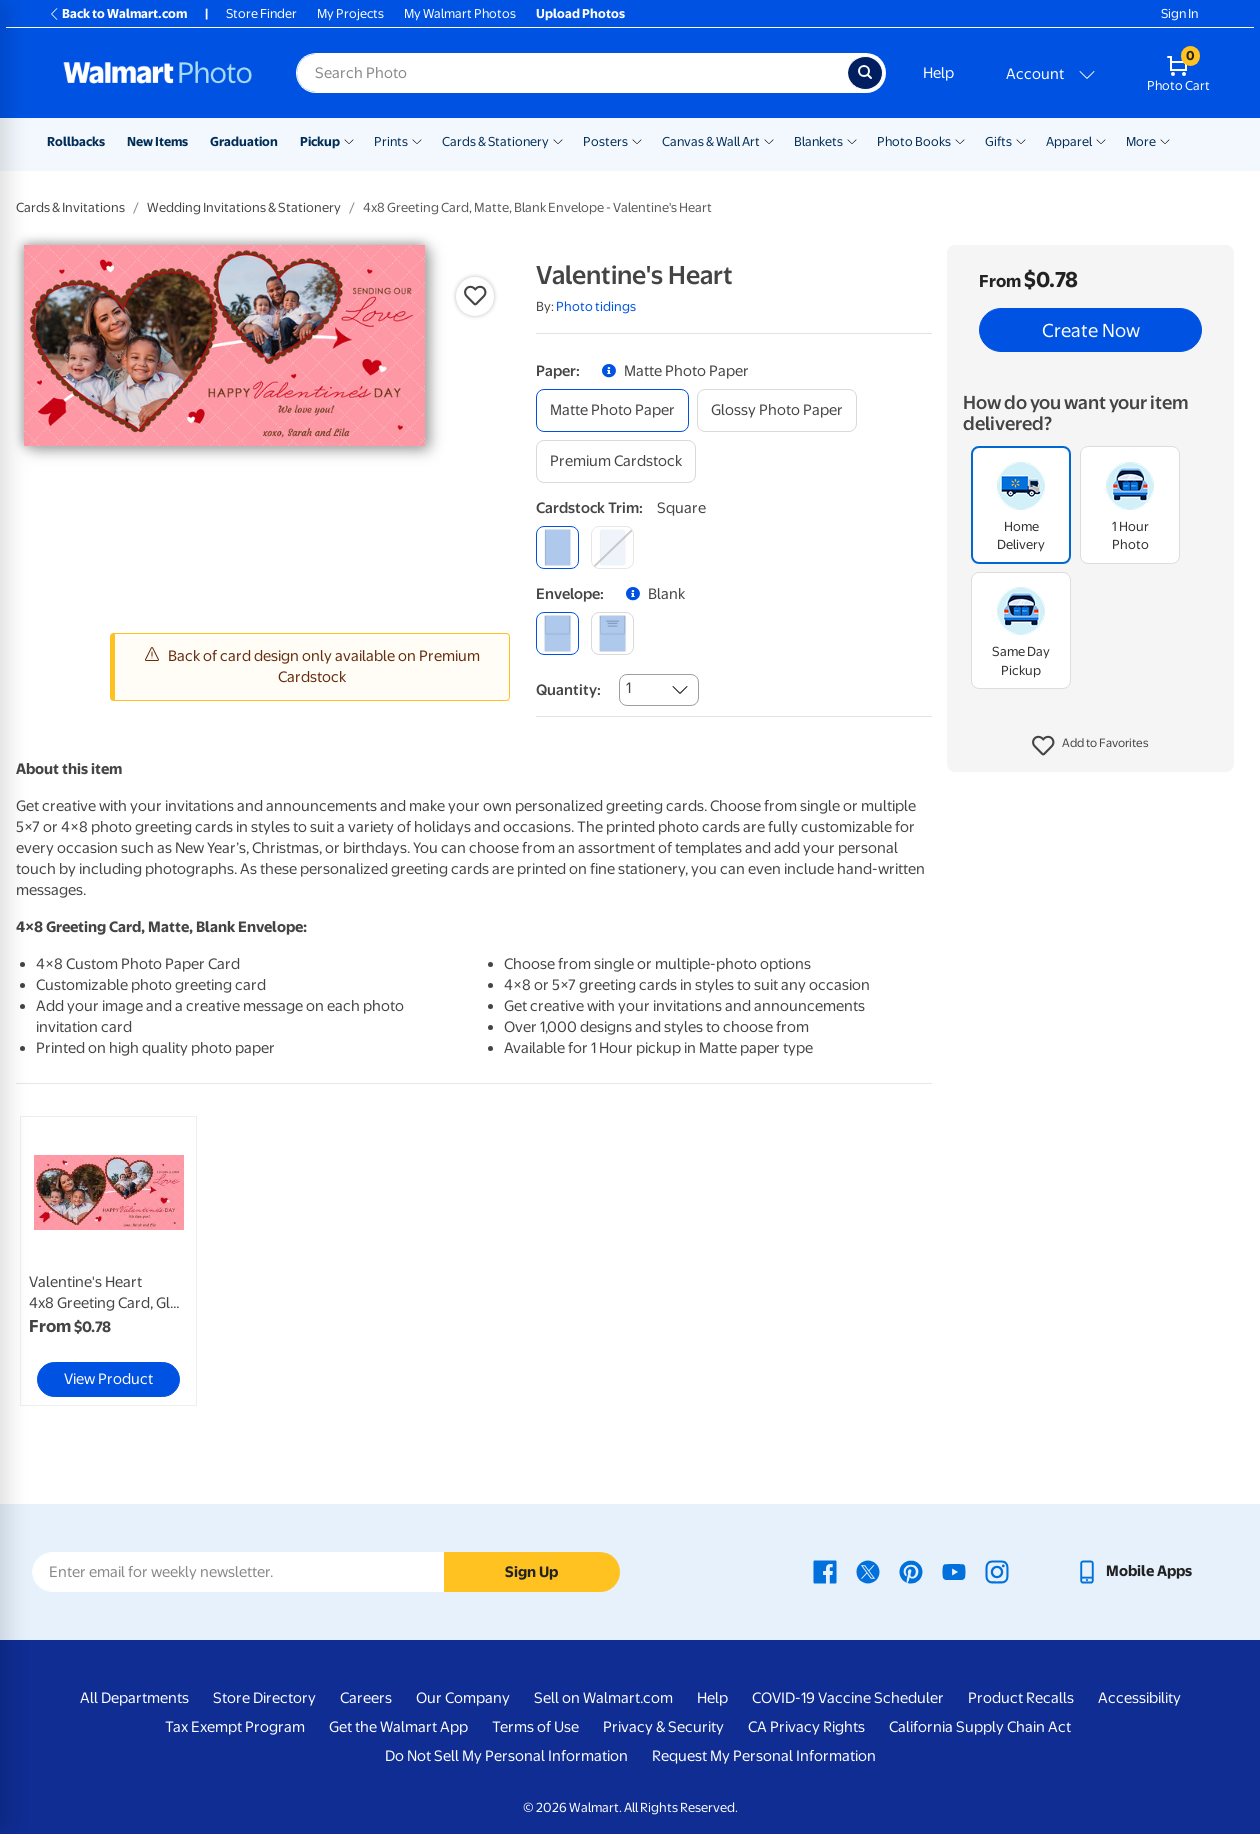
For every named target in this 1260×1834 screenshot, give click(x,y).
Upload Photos (580, 13)
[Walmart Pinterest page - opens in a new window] (911, 1571)
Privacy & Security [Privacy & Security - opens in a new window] (663, 1727)
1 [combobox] (628, 688)
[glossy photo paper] (777, 410)
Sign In (1179, 13)
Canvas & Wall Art (711, 141)
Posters (605, 141)
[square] (557, 547)
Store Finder (261, 13)
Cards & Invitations (70, 207)
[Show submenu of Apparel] (1101, 140)
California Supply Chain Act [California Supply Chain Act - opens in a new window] (980, 1727)
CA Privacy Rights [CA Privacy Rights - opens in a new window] (806, 1727)
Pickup (320, 141)
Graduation (244, 141)
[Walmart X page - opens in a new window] (868, 1571)
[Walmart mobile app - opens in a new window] (1133, 1571)
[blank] (557, 633)
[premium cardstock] (616, 461)
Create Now (1091, 330)
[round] (612, 547)
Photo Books (914, 141)
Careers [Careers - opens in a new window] (366, 1698)
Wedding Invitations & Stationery (244, 207)
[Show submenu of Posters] (637, 140)
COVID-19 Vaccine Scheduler (848, 1698)
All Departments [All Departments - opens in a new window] (134, 1698)
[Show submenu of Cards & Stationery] (558, 140)
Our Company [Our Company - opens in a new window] (463, 1698)
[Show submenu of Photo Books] (960, 140)
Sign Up (531, 1572)
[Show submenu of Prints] (417, 140)
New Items (157, 141)
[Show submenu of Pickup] (349, 140)
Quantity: (568, 690)
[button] (1090, 746)
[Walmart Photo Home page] (158, 73)
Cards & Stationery (495, 141)
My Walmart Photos (460, 13)
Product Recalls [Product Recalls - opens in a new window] (1021, 1698)
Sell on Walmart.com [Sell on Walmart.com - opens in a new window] (603, 1698)
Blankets (818, 141)
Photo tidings (596, 306)
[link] (108, 1261)
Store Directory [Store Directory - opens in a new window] (264, 1698)
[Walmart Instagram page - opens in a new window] (997, 1571)
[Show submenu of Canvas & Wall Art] (769, 140)
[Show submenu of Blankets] (852, 140)
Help (938, 73)
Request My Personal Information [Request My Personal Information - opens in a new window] (764, 1756)
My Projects (350, 13)
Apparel (1069, 141)
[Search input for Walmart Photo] (572, 73)
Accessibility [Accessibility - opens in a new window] (1139, 1698)
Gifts (998, 141)
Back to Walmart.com (117, 13)
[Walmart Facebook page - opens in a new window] (825, 1571)
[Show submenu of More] (1165, 140)
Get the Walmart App (398, 1727)
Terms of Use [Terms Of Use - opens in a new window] (535, 1727)
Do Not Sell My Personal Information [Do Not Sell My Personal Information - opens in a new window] (506, 1756)
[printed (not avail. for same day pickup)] (612, 633)
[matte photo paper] (612, 410)
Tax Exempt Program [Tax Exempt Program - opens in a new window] (235, 1727)
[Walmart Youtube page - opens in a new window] (954, 1571)
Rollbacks (76, 141)
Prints (391, 141)
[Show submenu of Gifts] (1021, 140)
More (1141, 141)
